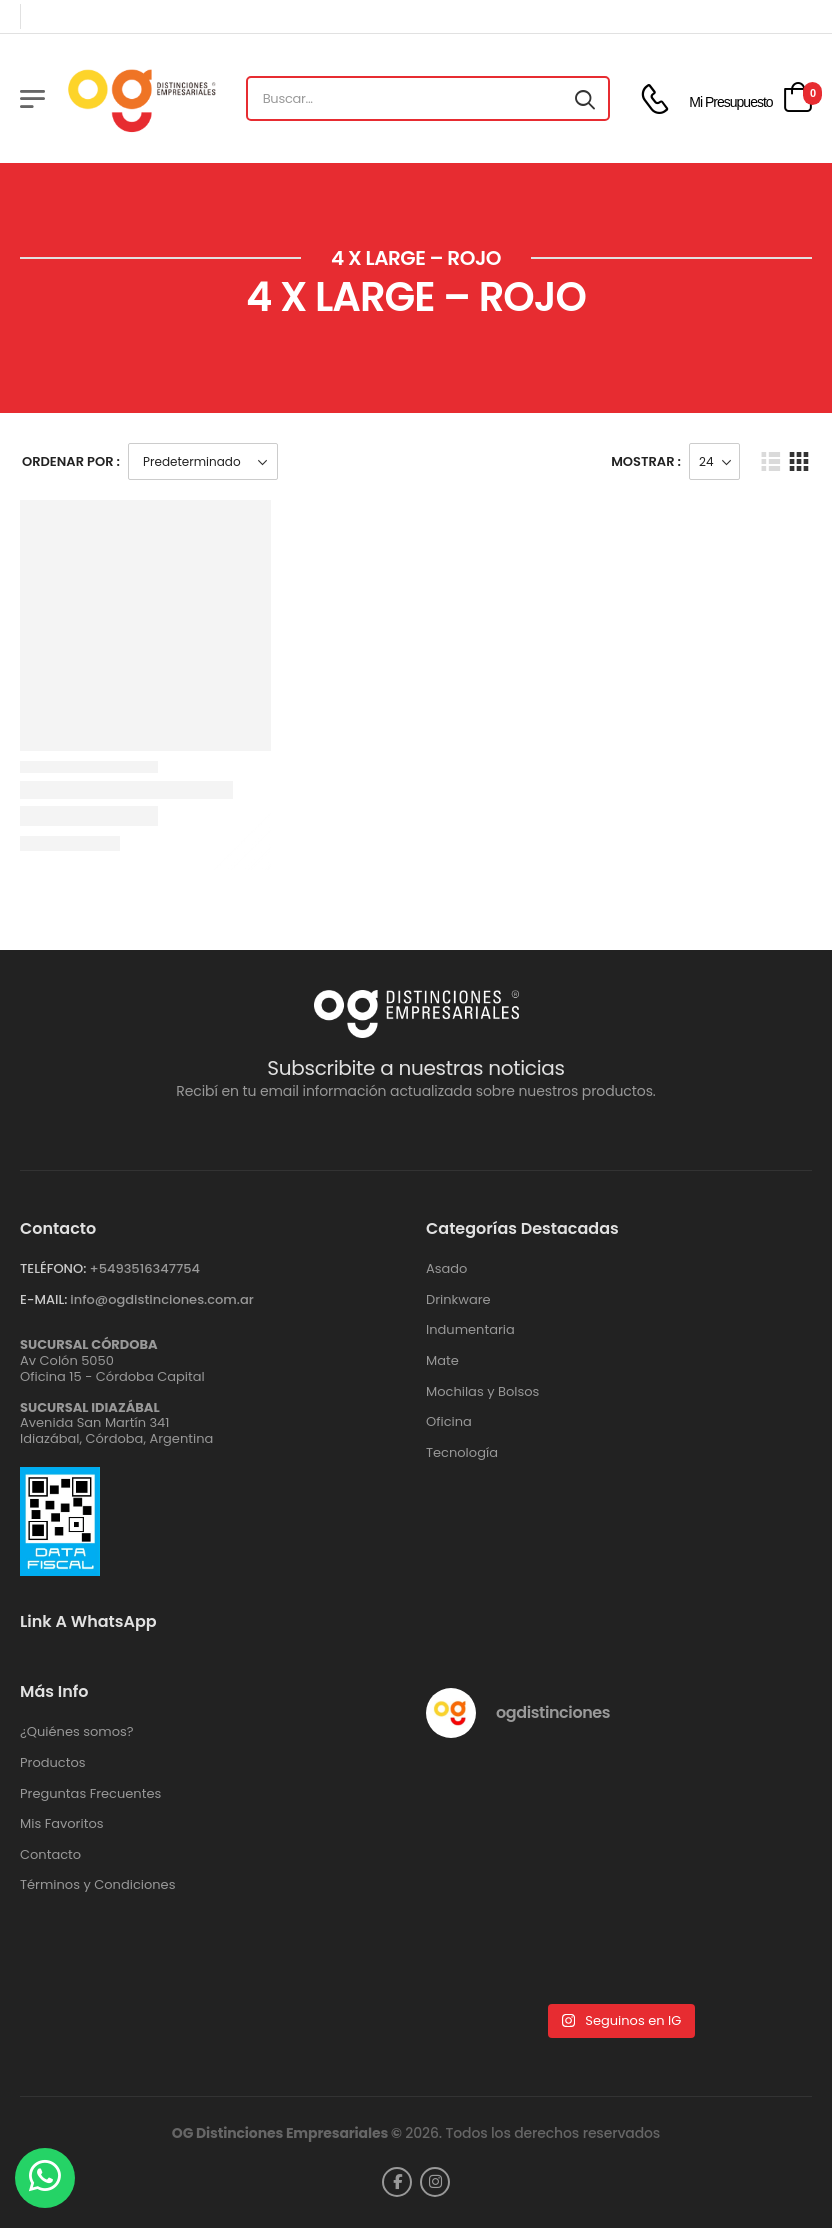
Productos (53, 1763)
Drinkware (458, 1300)
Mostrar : (646, 461)
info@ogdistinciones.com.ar (161, 1299)
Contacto (50, 1855)
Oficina (449, 1422)
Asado (446, 1269)
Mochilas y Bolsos (482, 1392)
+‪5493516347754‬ (144, 1268)
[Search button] (585, 99)
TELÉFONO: (53, 1268)
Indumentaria (470, 1330)
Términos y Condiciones (97, 1885)
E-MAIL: (43, 1299)
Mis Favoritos (62, 1824)
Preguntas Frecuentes (90, 1794)
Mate (442, 1361)
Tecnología (462, 1453)
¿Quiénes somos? (77, 1732)
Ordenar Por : (71, 461)
